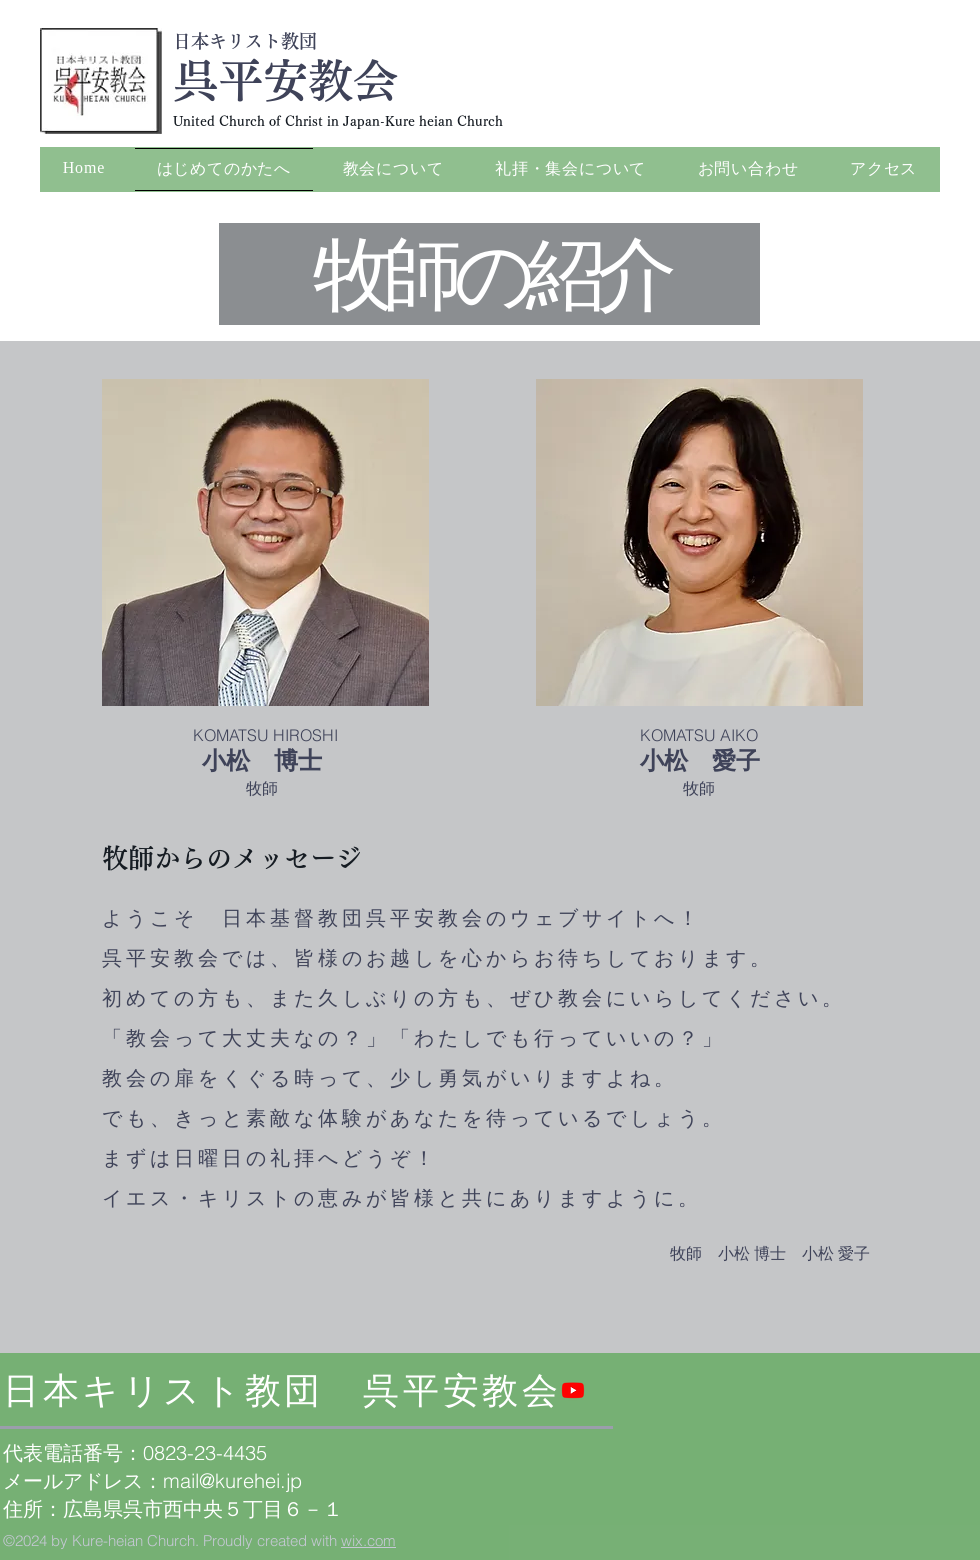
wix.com (368, 1540)
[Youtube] (573, 1390)
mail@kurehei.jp (232, 1480)
